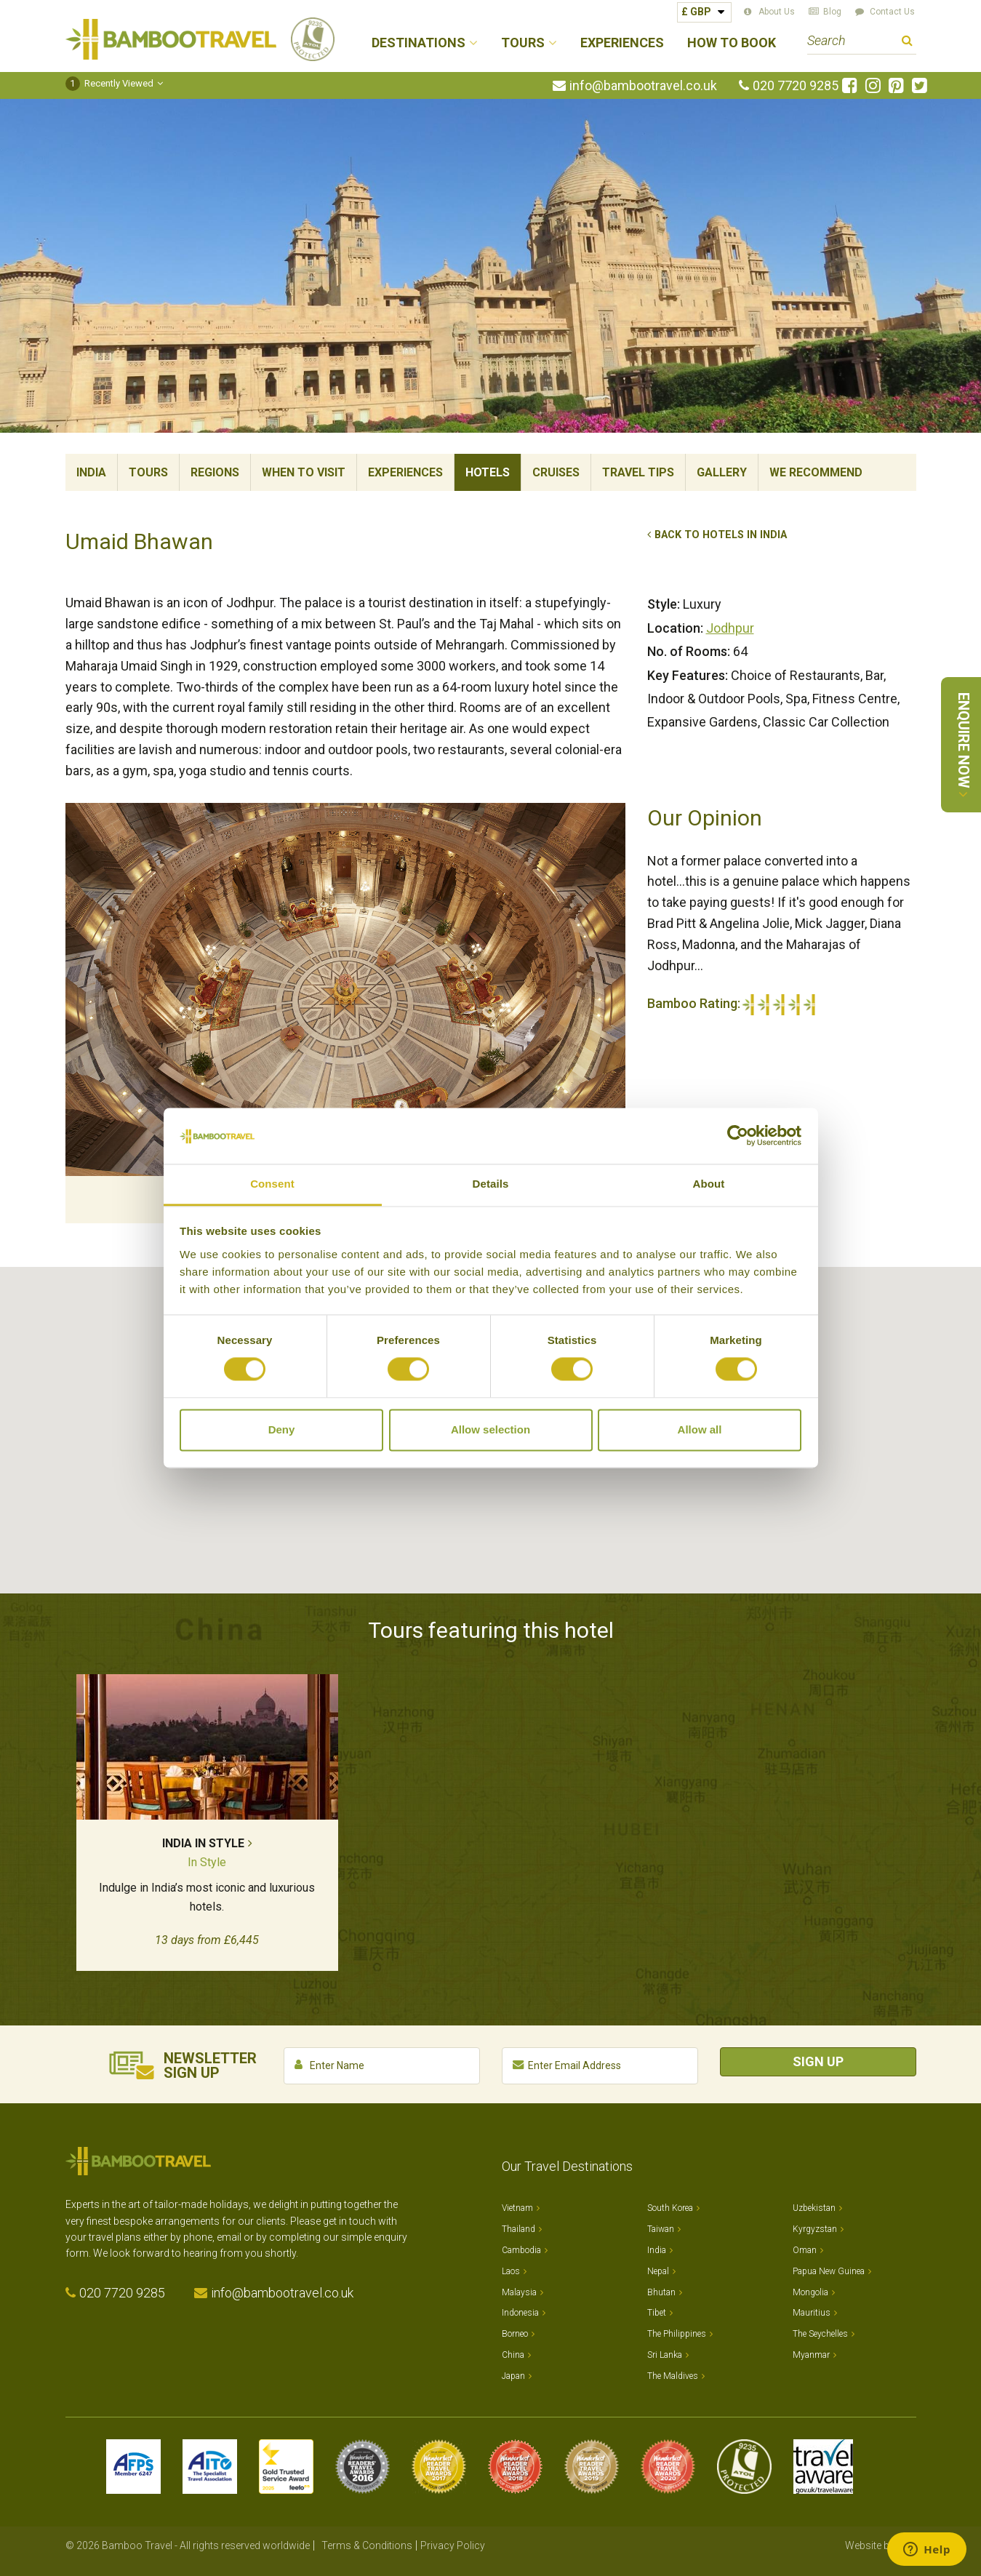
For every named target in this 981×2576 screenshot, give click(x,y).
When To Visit (303, 472)
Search (907, 43)
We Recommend (815, 472)
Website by (880, 2545)
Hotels (487, 472)
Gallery (722, 472)
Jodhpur (730, 628)
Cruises (556, 472)
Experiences (622, 43)
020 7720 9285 (795, 85)
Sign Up (818, 2061)
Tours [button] (523, 43)
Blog (832, 12)
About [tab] (709, 1183)
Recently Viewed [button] (109, 83)
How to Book (731, 43)
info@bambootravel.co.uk (643, 85)
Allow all (700, 1429)
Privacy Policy (452, 2545)
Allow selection (490, 1429)
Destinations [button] (418, 43)
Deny (281, 1429)
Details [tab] (491, 1183)
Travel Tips (638, 472)
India (91, 472)
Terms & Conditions (366, 2545)
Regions (215, 472)
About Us (776, 12)
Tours (148, 472)
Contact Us (892, 12)
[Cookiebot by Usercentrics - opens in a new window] (737, 1136)
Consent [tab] (272, 1183)
